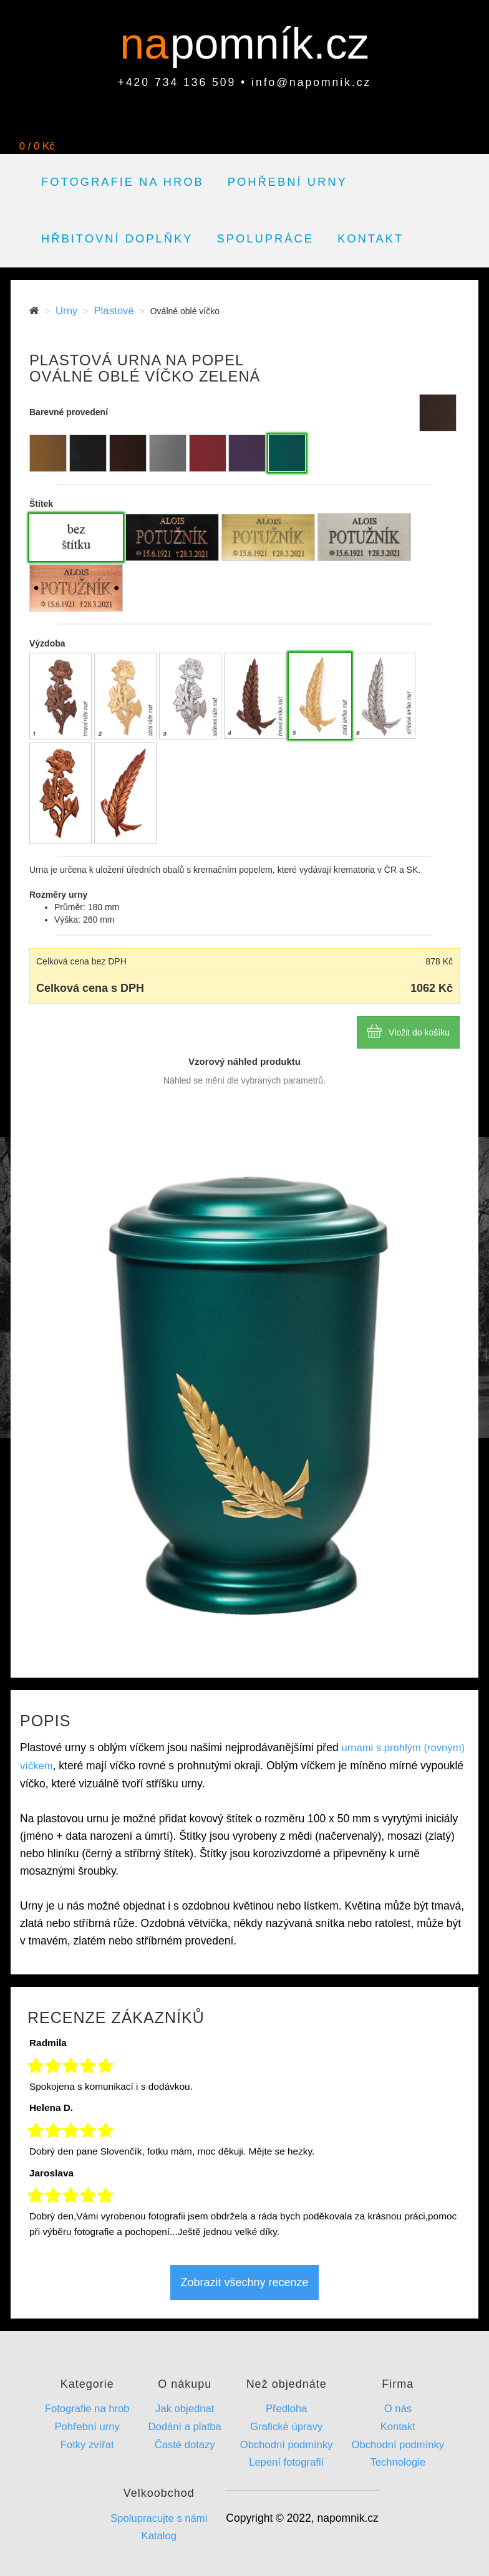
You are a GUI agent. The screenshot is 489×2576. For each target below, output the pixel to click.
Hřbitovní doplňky (117, 238)
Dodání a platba (184, 2427)
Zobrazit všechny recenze (244, 2282)
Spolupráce (265, 238)
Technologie (398, 2462)
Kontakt (370, 238)
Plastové (113, 311)
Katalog (159, 2536)
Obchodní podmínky (286, 2445)
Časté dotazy (185, 2445)
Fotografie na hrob (122, 181)
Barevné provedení (68, 412)
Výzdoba (47, 643)
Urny (66, 311)
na (150, 43)
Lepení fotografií (286, 2462)
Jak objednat (184, 2409)
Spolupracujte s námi (158, 2518)
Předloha (286, 2409)
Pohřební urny (287, 181)
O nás (398, 2409)
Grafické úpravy (286, 2427)
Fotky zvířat (87, 2445)
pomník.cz (269, 43)
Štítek (41, 504)
